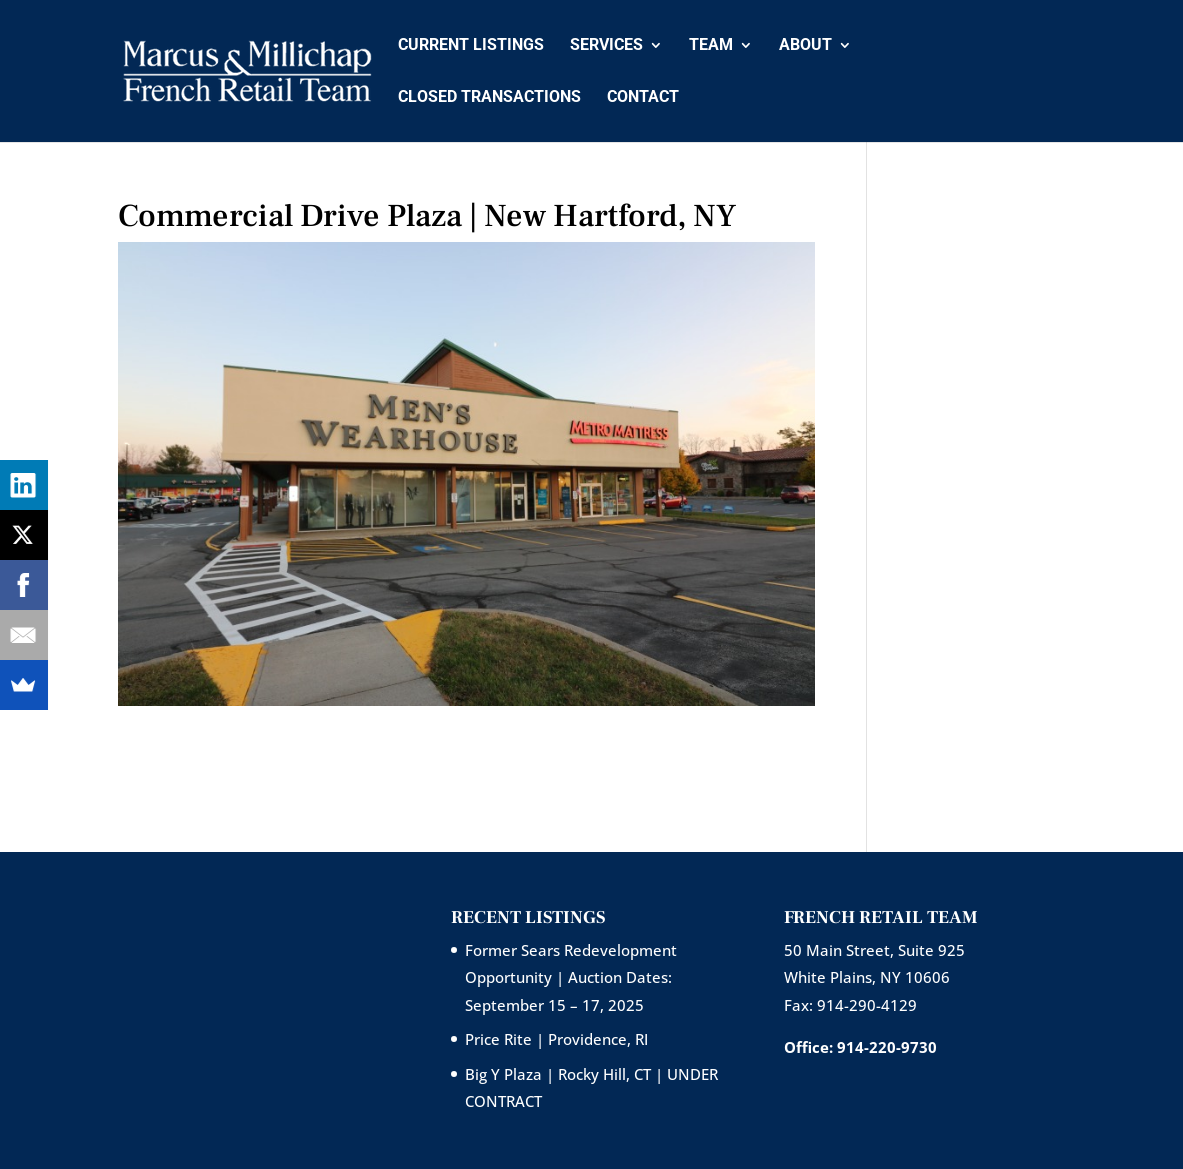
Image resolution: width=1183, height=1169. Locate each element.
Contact (643, 98)
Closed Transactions (489, 98)
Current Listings (471, 46)
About (805, 46)
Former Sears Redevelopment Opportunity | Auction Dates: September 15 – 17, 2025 (571, 977)
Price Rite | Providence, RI (556, 1039)
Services (606, 46)
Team (711, 46)
